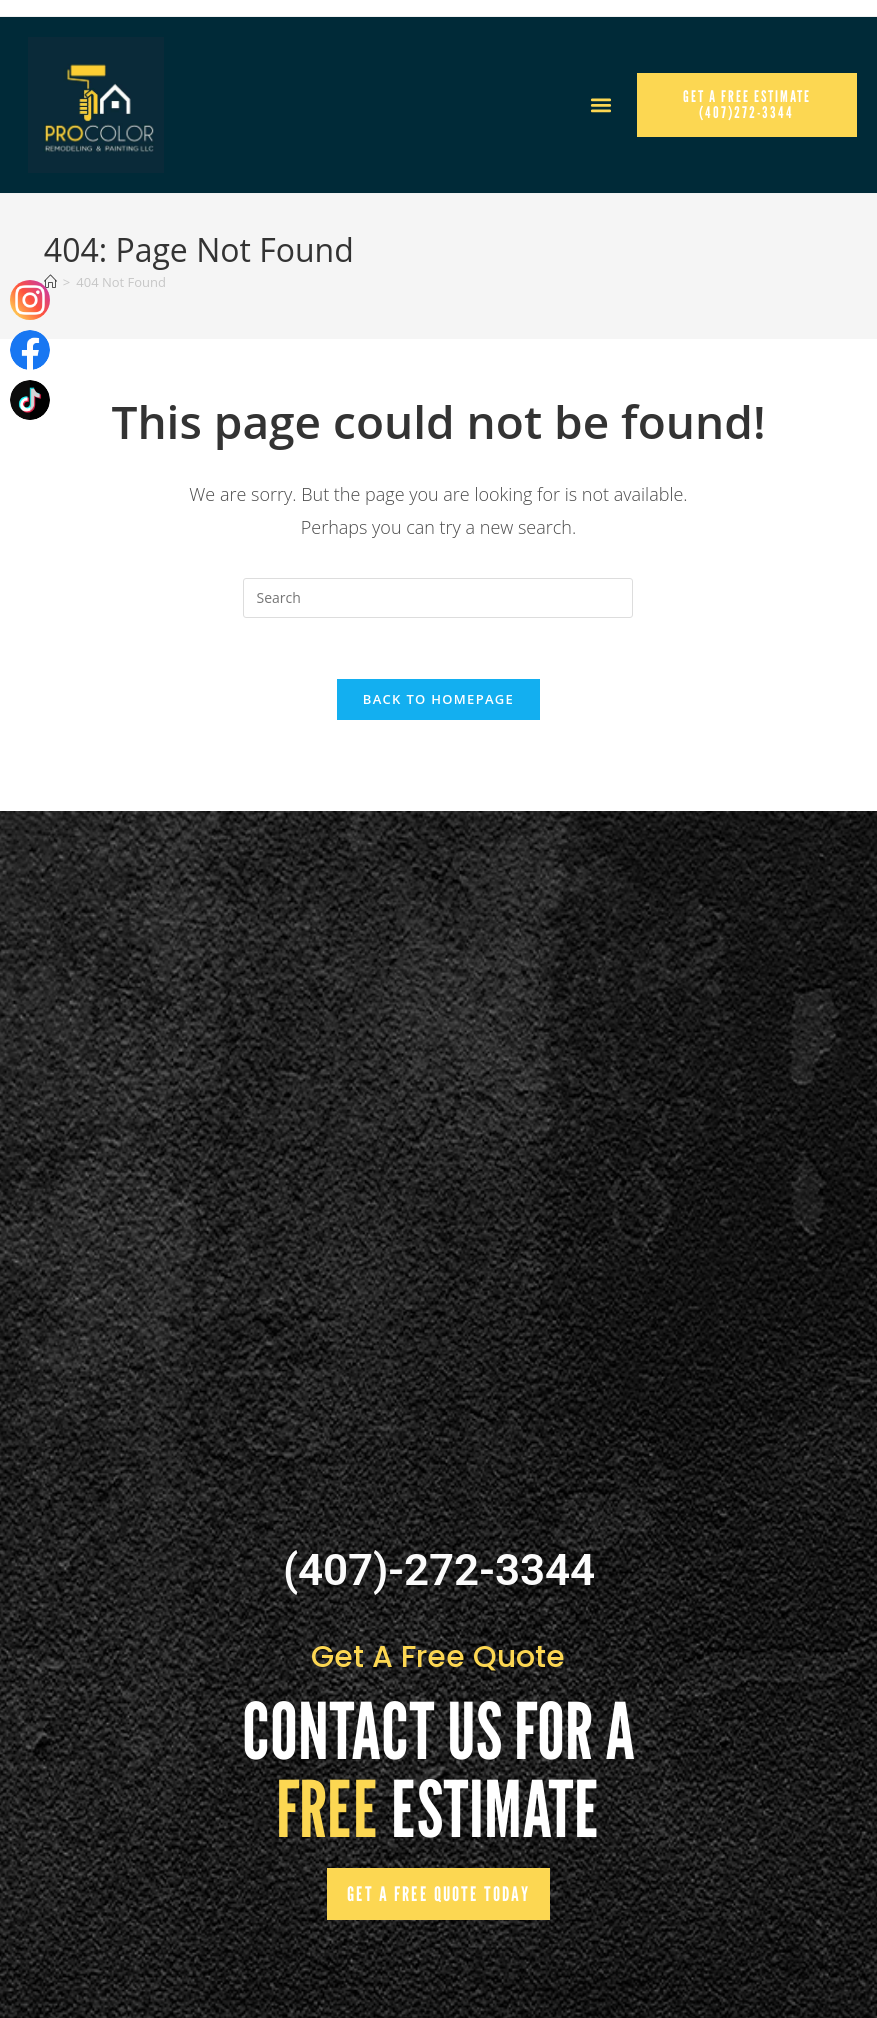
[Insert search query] (438, 598)
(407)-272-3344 (439, 1570)
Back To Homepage (438, 699)
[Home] (50, 282)
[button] (600, 105)
